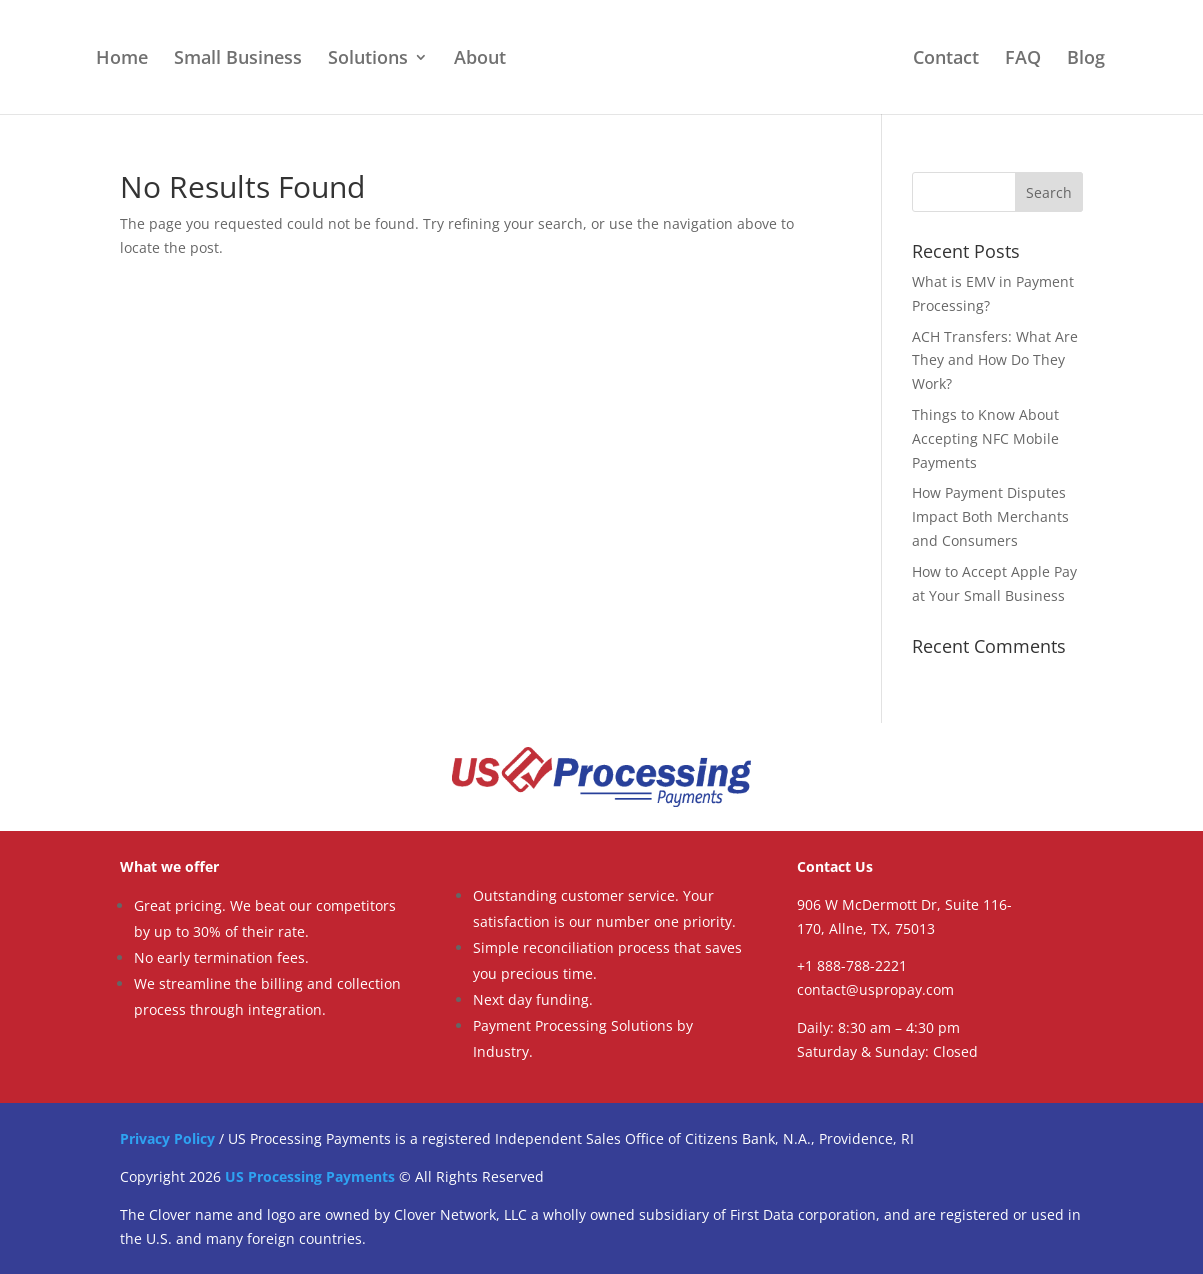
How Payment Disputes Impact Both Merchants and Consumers (990, 516)
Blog (1086, 59)
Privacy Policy (167, 1138)
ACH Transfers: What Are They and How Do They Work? (995, 360)
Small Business (238, 59)
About (480, 59)
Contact (946, 59)
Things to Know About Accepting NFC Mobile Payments (985, 438)
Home (122, 59)
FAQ (1023, 59)
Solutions (368, 59)
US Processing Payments (310, 1176)
